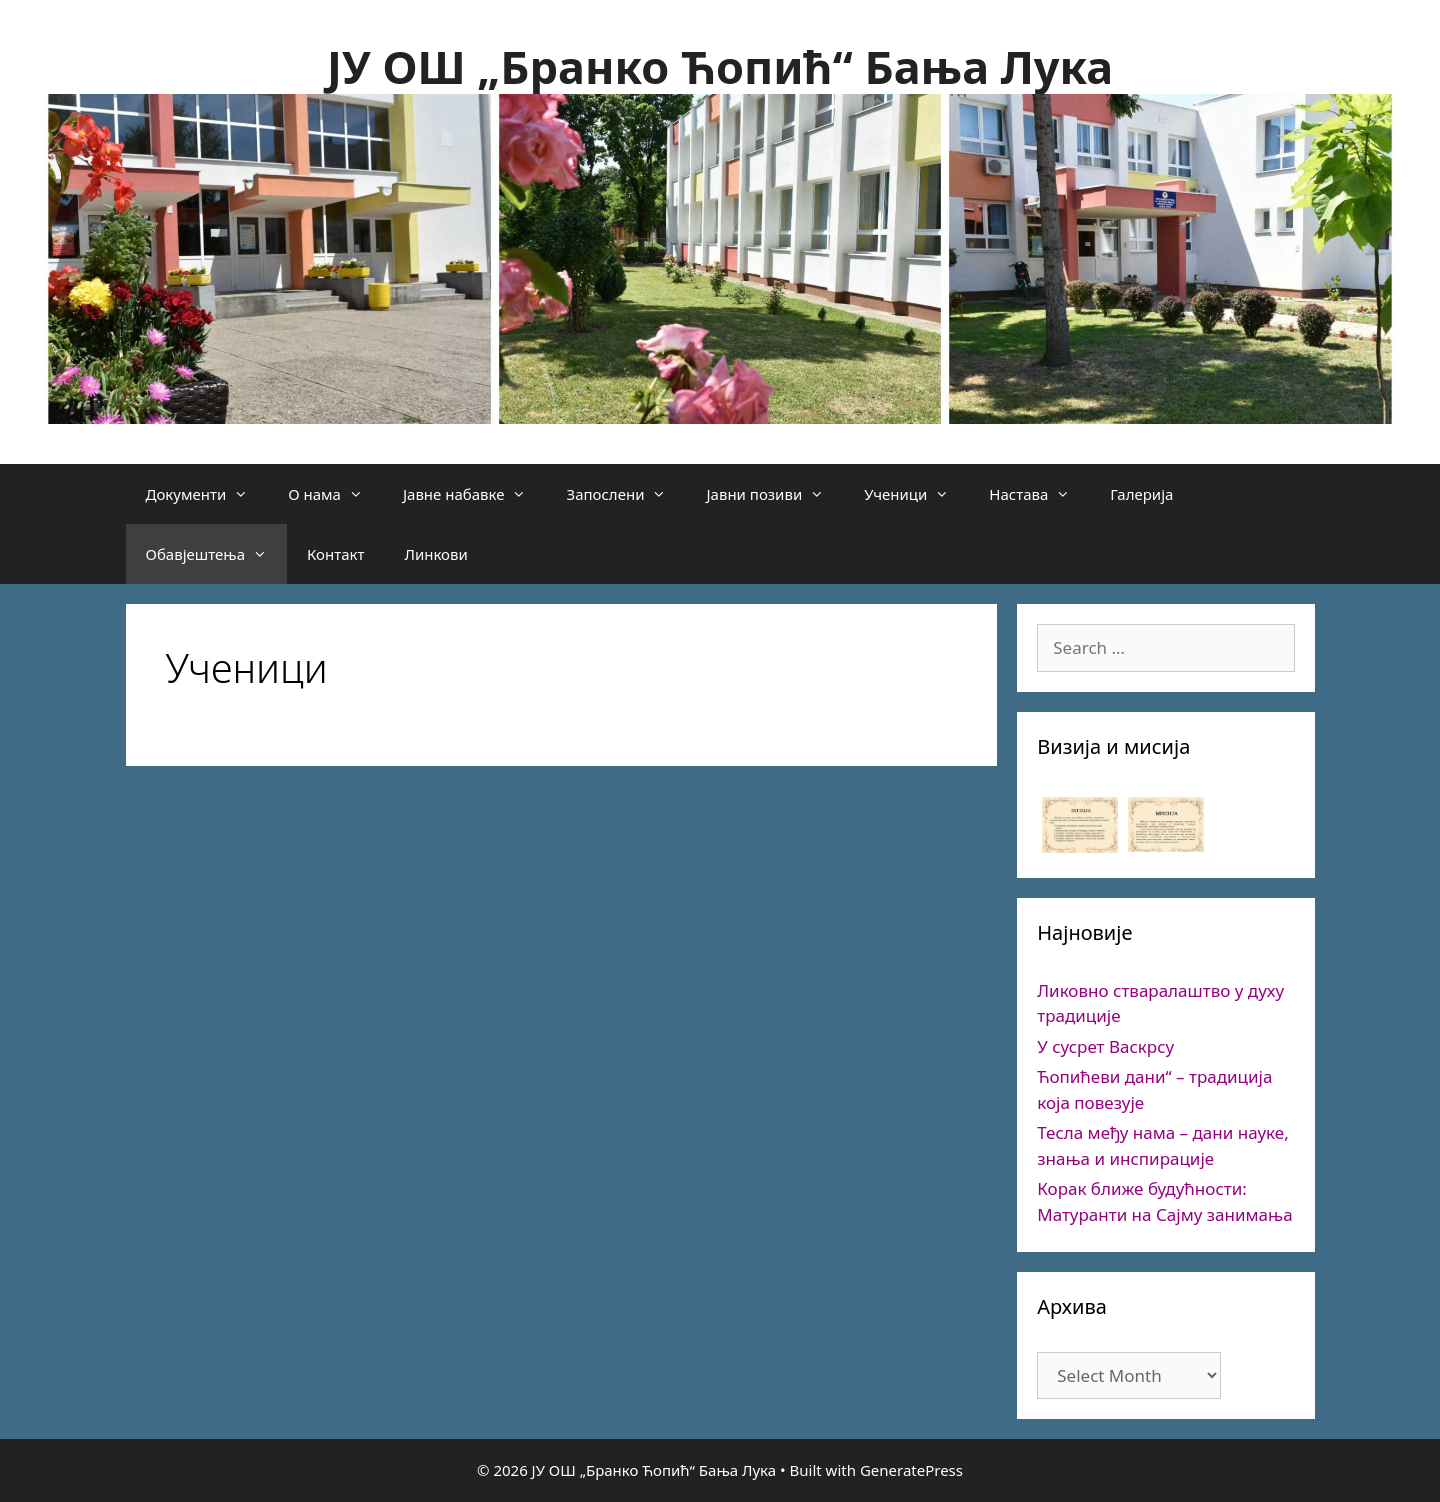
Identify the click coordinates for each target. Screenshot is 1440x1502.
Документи (207, 494)
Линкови (435, 554)
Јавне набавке (475, 494)
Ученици (916, 494)
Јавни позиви (775, 494)
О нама (335, 494)
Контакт (335, 554)
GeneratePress (911, 1470)
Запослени (626, 494)
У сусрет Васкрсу (1105, 1046)
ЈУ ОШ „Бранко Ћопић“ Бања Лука (720, 66)
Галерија (1141, 494)
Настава (1039, 494)
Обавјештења (217, 554)
